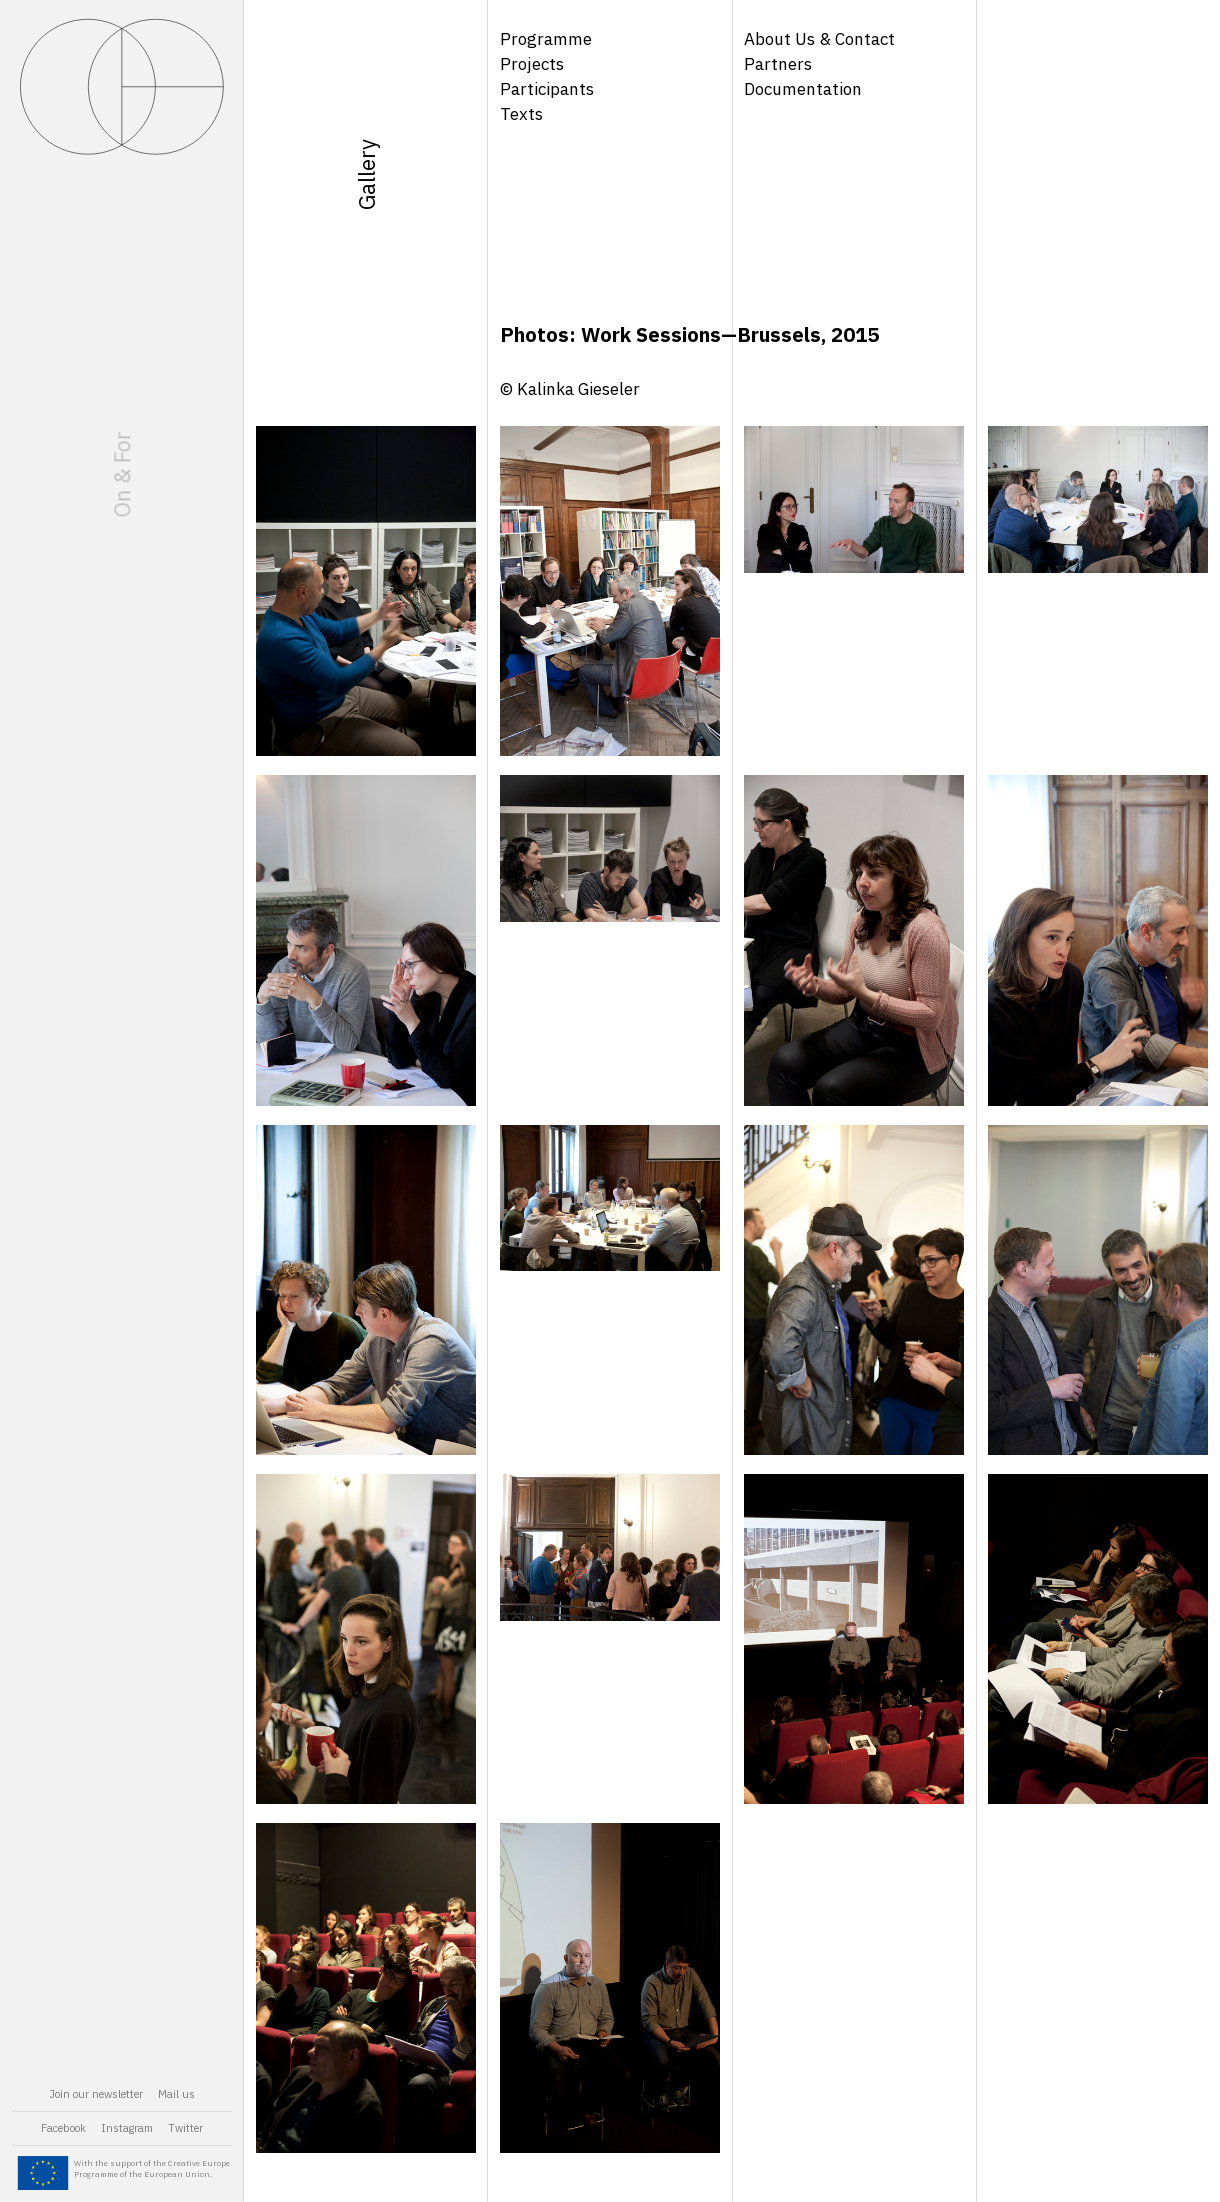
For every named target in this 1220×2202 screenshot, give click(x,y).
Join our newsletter (96, 2094)
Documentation (803, 89)
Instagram (127, 2128)
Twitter (185, 2128)
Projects (532, 64)
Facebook (63, 2128)
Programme (546, 39)
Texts (521, 114)
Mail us (176, 2094)
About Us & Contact (819, 39)
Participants (547, 89)
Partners (778, 64)
